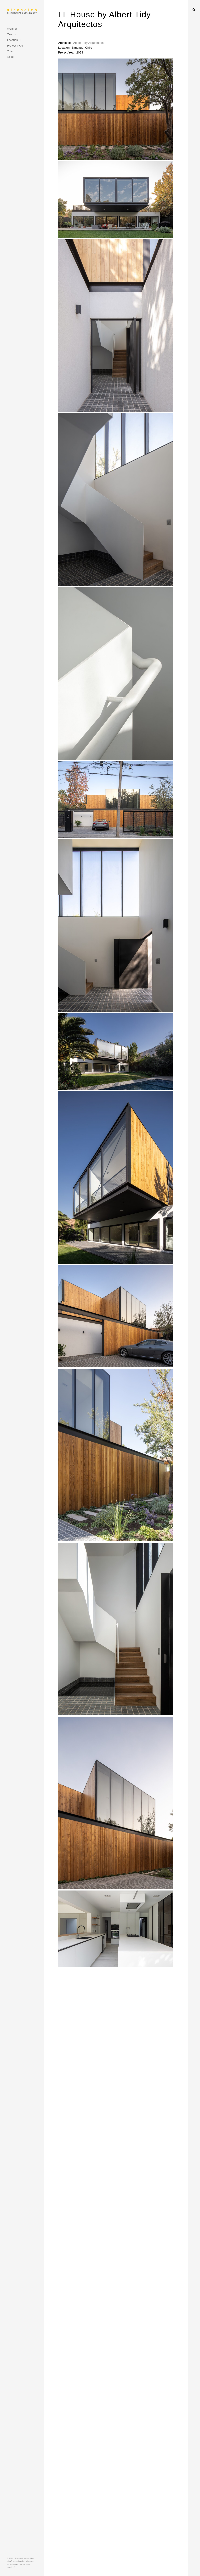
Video (10, 51)
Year (10, 34)
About (11, 56)
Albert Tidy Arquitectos (88, 42)
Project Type (15, 45)
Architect (12, 28)
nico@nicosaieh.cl (15, 2561)
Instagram (14, 2564)
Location (12, 39)
